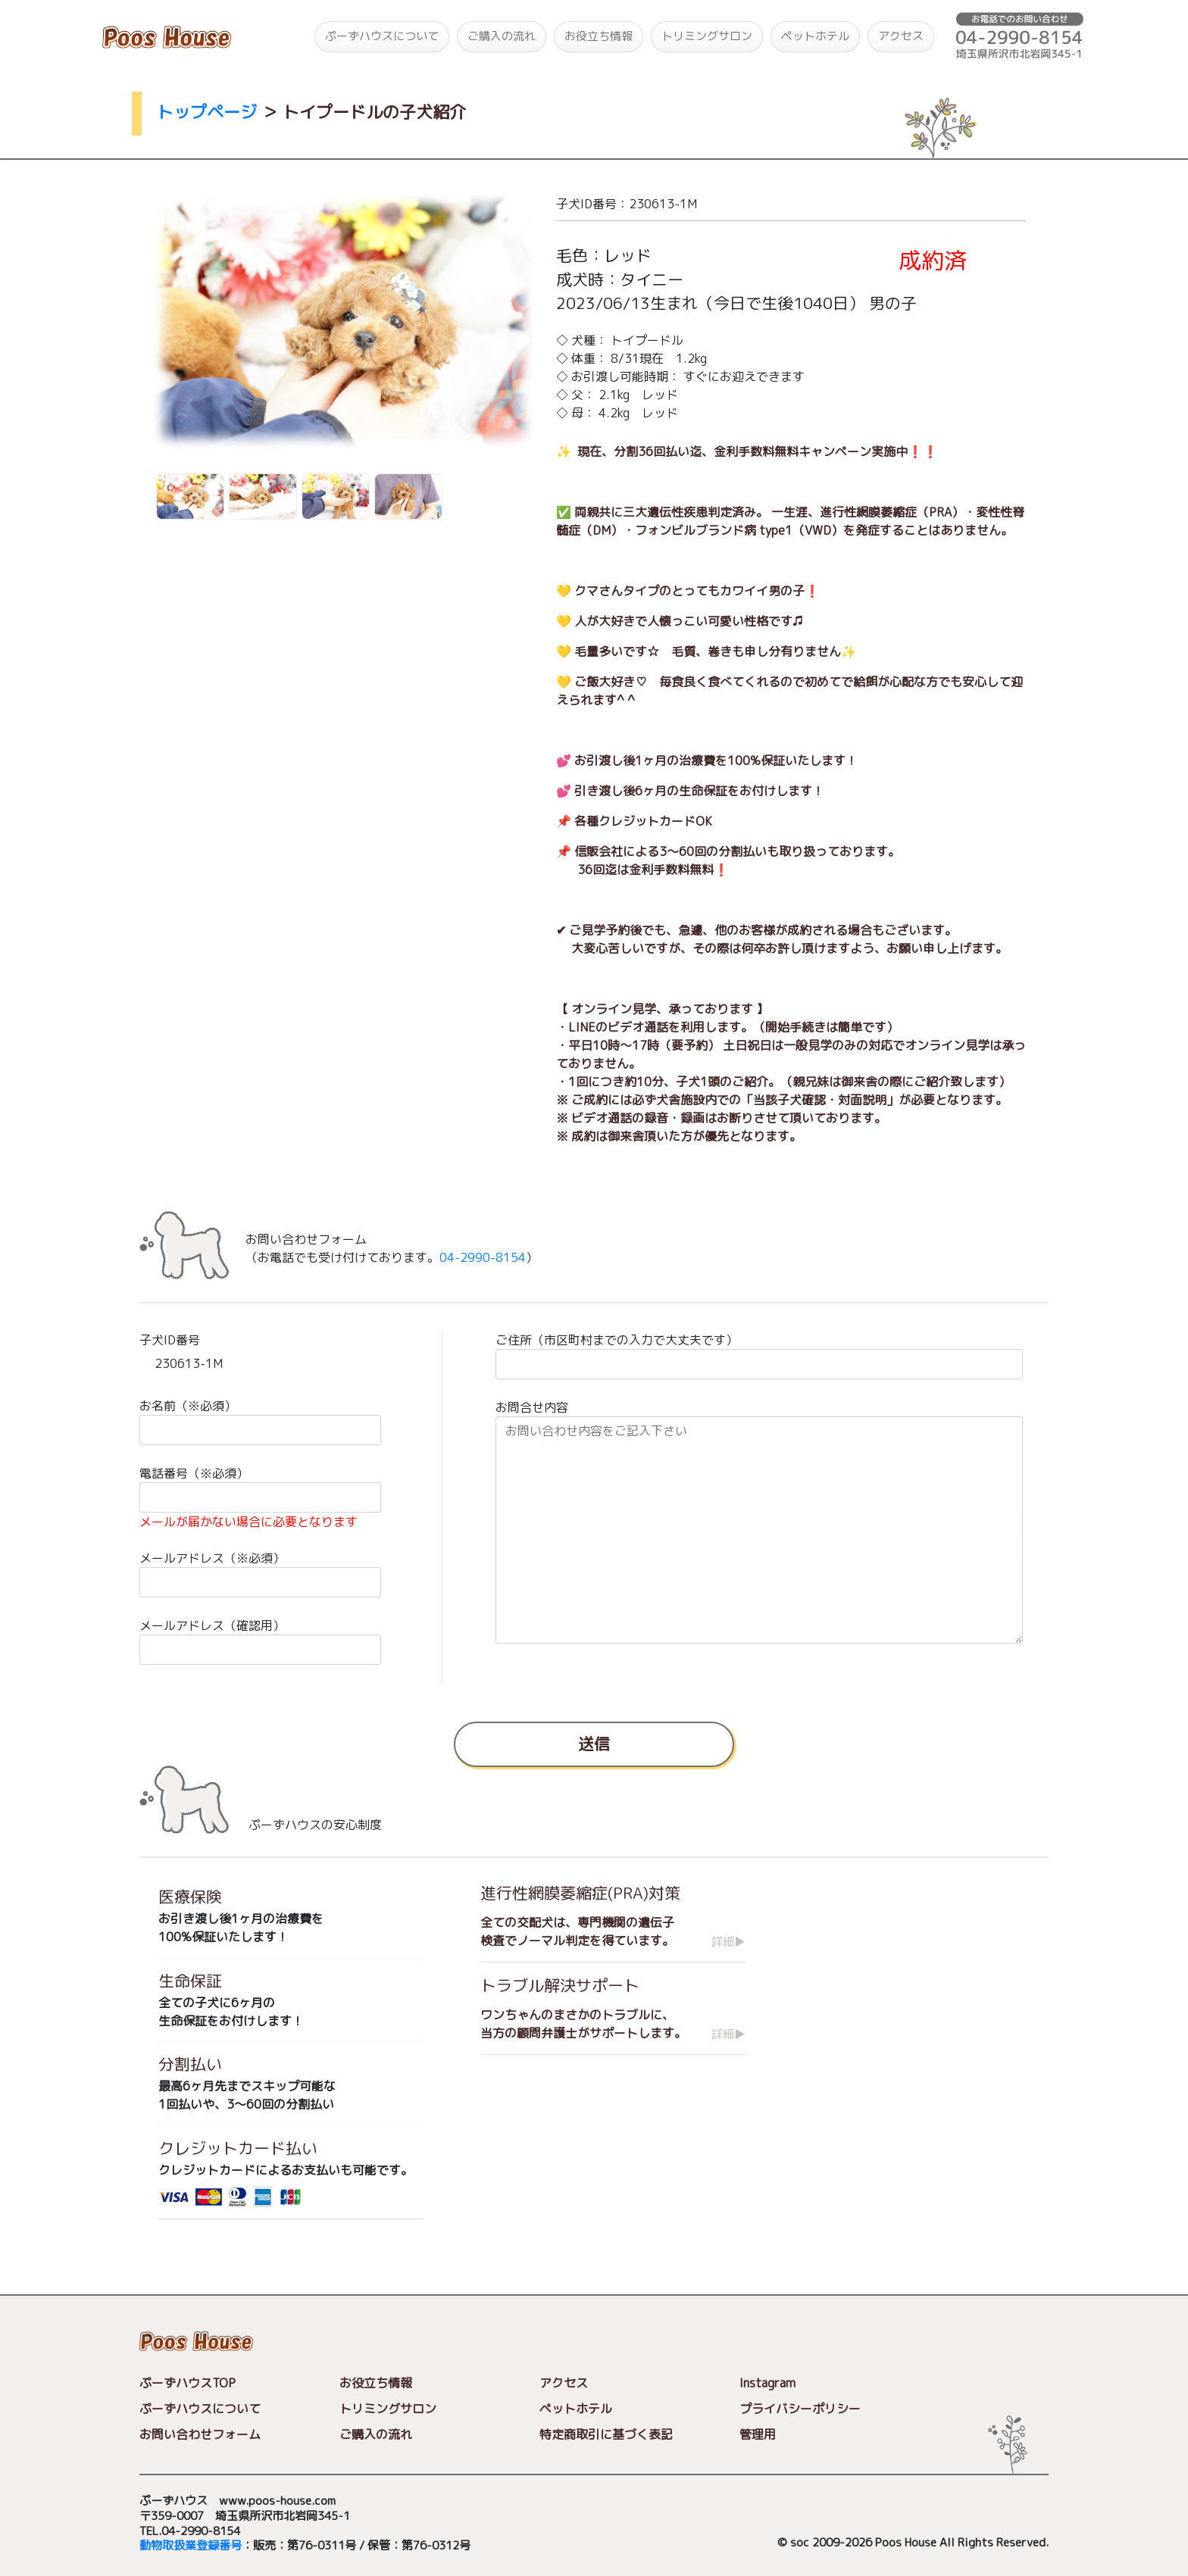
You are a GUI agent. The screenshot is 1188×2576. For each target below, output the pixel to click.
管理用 (757, 2434)
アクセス (901, 36)
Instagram (767, 2383)
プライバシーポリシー (800, 2408)
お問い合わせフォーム (200, 2434)
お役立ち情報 (598, 36)
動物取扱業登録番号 (190, 2546)
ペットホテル (815, 36)
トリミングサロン (706, 36)
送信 (594, 1742)
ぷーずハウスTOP (187, 2383)
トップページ (207, 111)
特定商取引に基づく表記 (606, 2434)
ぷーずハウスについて (382, 36)
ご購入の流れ (501, 36)
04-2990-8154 (482, 1257)
